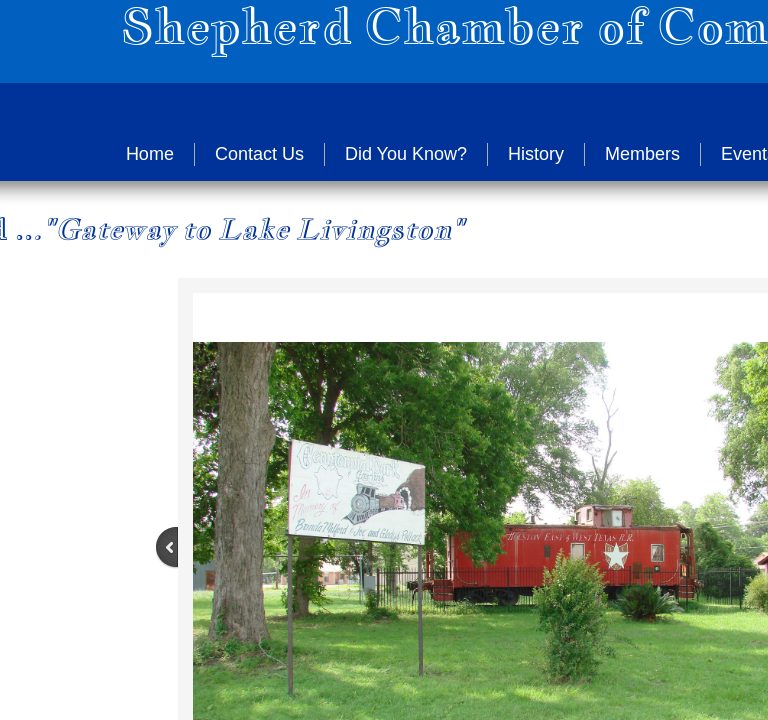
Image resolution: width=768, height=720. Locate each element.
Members (642, 154)
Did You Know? (406, 154)
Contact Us (259, 154)
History (536, 154)
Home (150, 154)
